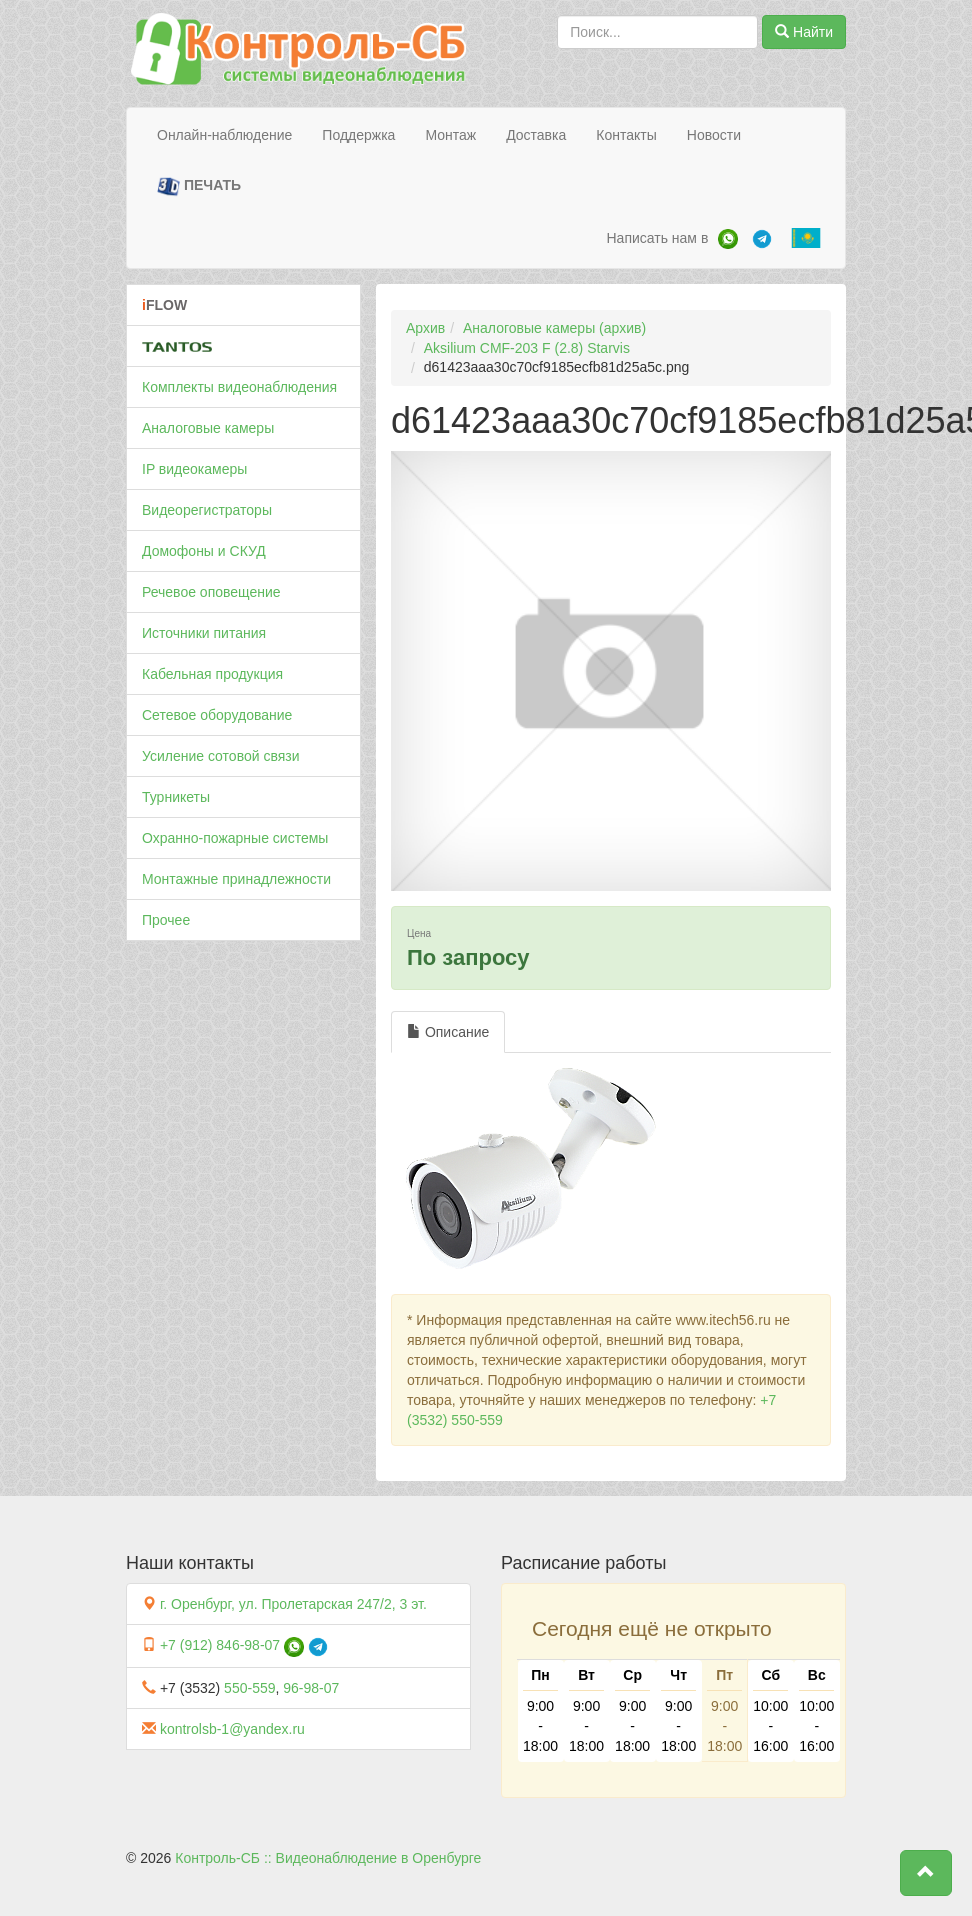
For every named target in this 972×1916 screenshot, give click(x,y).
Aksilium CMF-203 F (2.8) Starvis (527, 348)
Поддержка (358, 135)
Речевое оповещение (211, 592)
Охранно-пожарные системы (235, 838)
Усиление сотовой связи (221, 756)
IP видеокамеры (194, 469)
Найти (804, 32)
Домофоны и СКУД (204, 551)
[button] (926, 1873)
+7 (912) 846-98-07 (220, 1645)
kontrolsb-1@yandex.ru (232, 1729)
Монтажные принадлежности (236, 879)
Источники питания (204, 633)
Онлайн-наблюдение (224, 135)
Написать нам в (657, 238)
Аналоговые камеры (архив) (554, 328)
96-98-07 (311, 1688)
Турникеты (176, 797)
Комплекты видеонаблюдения (239, 387)
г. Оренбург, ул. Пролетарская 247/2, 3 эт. (293, 1604)
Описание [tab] (448, 1032)
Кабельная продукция (212, 674)
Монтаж (450, 135)
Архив (425, 328)
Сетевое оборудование (217, 715)
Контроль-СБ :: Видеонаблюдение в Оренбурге (328, 1858)
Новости (714, 135)
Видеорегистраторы (207, 510)
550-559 (249, 1688)
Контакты (626, 135)
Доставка (536, 135)
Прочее (166, 920)
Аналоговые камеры (208, 428)
